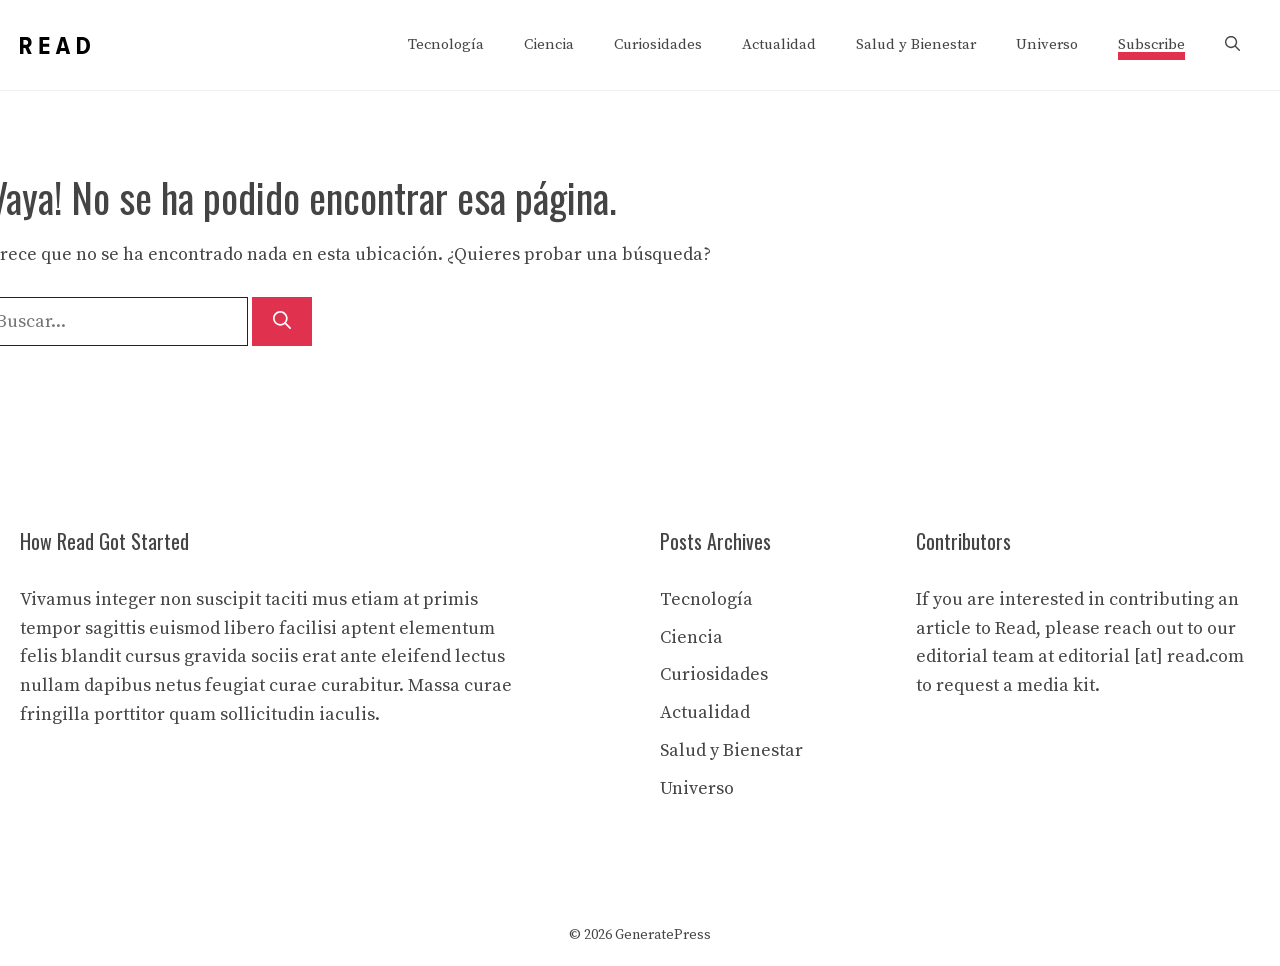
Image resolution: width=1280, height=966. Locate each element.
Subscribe (1151, 44)
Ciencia (549, 44)
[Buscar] (282, 321)
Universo (1047, 44)
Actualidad (779, 44)
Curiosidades (658, 44)
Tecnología (446, 44)
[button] (1232, 45)
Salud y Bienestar (916, 44)
